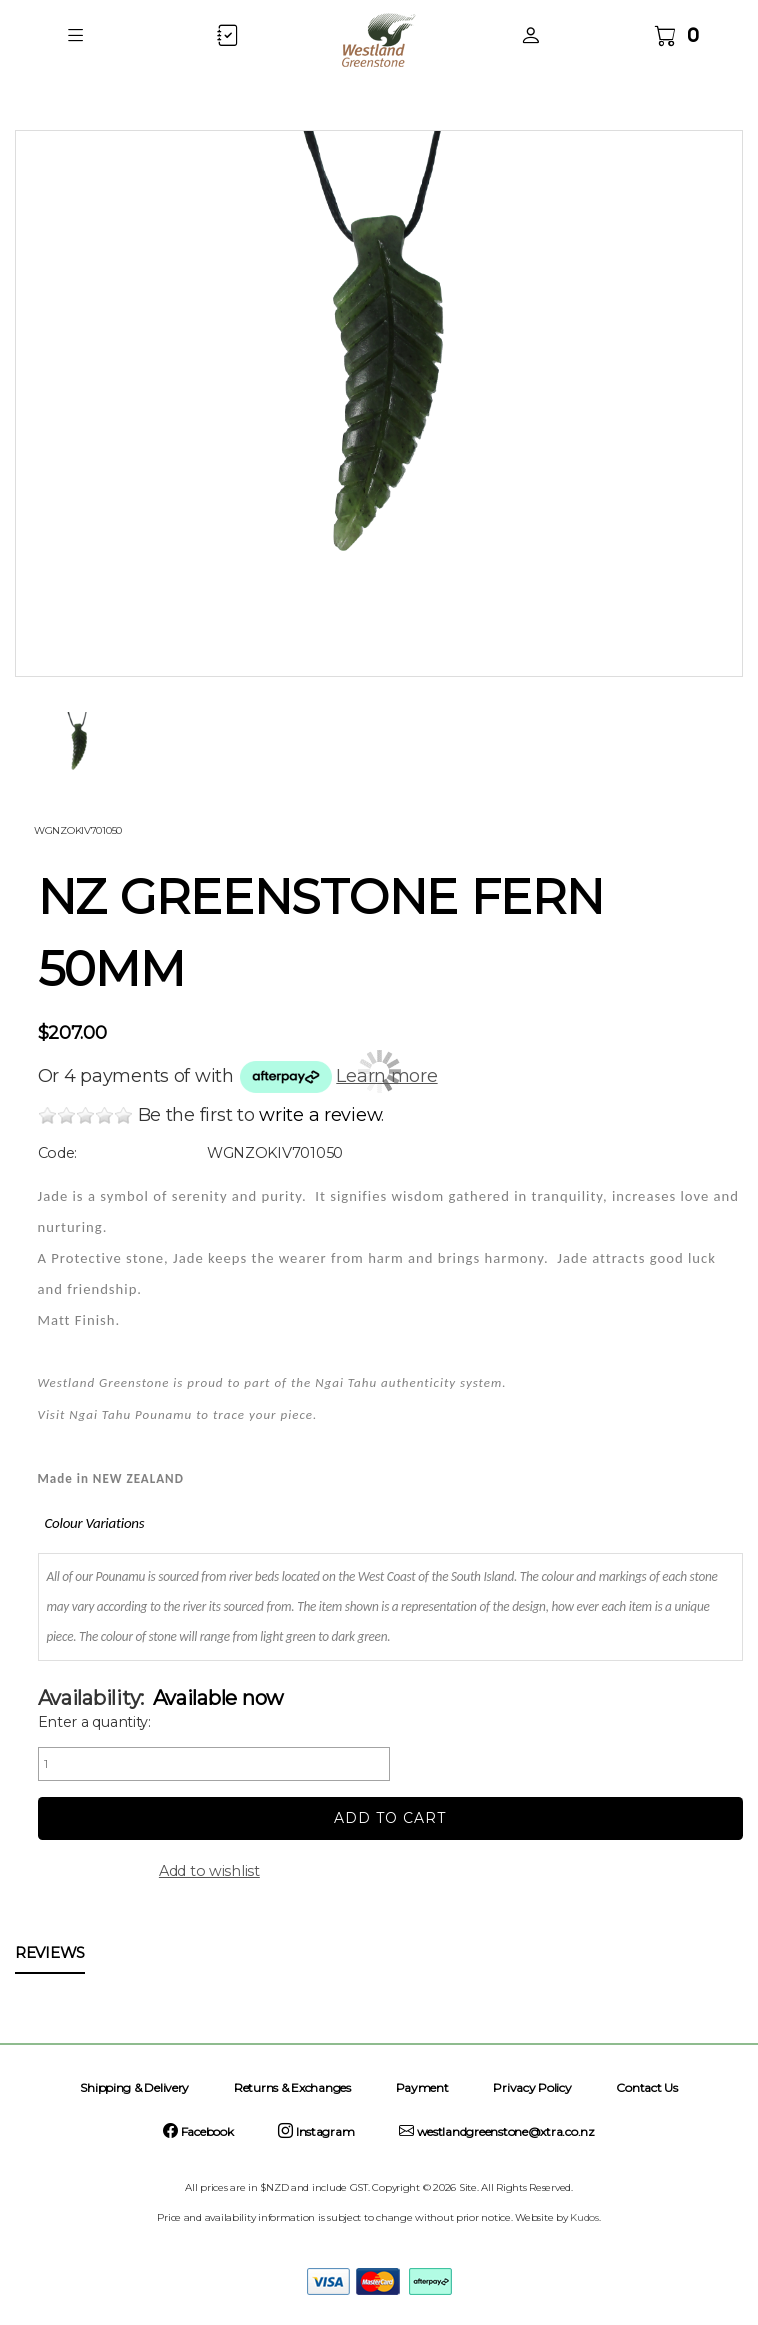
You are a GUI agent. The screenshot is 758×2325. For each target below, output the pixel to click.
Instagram (316, 2131)
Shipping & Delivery (134, 2087)
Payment (422, 2087)
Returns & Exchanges (292, 2087)
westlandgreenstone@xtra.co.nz (497, 2131)
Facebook (198, 2131)
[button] (75, 35)
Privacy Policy (532, 2087)
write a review (320, 1115)
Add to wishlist (209, 1871)
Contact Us (646, 2087)
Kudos (584, 2217)
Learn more (386, 1076)
